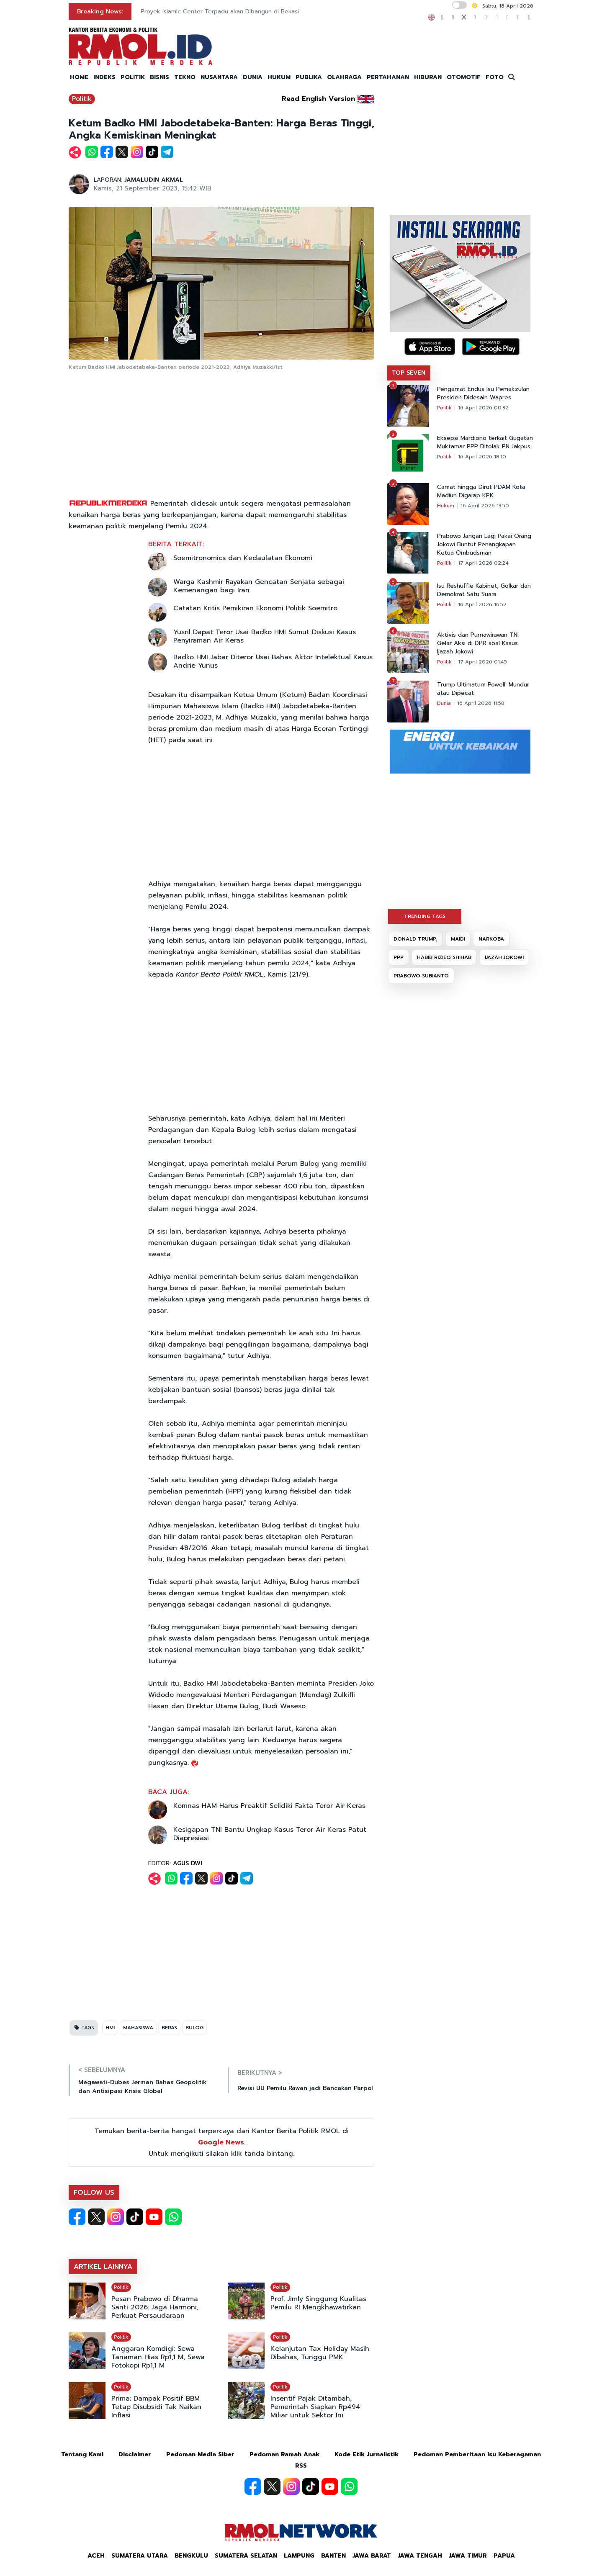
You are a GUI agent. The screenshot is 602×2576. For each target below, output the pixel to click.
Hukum (445, 505)
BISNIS (159, 77)
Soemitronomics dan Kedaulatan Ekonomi (242, 558)
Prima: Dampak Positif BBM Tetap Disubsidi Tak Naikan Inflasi (156, 2406)
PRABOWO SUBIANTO (421, 975)
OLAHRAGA (344, 77)
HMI (110, 2027)
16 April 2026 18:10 (482, 456)
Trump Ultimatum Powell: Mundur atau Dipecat (483, 689)
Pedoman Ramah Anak (284, 2454)
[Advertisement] (221, 435)
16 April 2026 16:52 (482, 604)
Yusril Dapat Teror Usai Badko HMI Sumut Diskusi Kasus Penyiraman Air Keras (264, 636)
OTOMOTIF (464, 77)
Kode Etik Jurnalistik (366, 2454)
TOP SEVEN (408, 372)
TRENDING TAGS (424, 916)
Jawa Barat (371, 2555)
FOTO (495, 77)
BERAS (169, 2027)
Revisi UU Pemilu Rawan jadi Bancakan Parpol (305, 2088)
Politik (82, 99)
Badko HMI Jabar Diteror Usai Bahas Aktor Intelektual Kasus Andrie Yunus (273, 661)
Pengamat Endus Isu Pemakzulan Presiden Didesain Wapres (483, 393)
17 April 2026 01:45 (482, 662)
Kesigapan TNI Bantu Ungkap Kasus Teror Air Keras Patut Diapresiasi (269, 1833)
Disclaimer (134, 2454)
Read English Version (318, 99)
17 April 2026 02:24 (483, 563)
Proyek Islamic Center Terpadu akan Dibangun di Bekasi (220, 11)
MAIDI (458, 939)
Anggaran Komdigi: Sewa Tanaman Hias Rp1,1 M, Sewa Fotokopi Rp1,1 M (158, 2357)
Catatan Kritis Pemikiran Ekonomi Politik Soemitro (255, 608)
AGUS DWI (187, 1863)
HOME (79, 77)
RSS (301, 2465)
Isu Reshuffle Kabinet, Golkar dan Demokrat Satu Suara (484, 590)
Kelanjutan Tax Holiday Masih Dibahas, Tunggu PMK (319, 2353)
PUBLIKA (309, 77)
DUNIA (252, 77)
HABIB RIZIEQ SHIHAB (444, 957)
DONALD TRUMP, (415, 939)
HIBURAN (428, 77)
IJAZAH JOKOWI (504, 957)
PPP (399, 957)
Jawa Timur (468, 2555)
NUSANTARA (219, 77)
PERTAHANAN (388, 77)
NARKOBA (491, 939)
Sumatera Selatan (246, 2555)
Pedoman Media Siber (200, 2454)
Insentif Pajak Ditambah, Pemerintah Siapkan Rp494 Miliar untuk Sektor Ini (315, 2406)
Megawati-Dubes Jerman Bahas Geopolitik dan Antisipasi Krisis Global (142, 2086)
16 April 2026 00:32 (483, 407)
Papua (504, 2555)
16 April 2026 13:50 (485, 505)
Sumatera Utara (139, 2555)
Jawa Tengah (420, 2555)
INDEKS (104, 77)
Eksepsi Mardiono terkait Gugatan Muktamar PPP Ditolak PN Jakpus (485, 442)
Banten (333, 2555)
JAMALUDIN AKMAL (153, 179)
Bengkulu (191, 2555)
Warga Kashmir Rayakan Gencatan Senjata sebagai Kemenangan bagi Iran (258, 586)
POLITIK (133, 77)
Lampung (299, 2555)
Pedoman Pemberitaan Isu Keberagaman (477, 2454)
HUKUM (279, 77)
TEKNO (185, 77)
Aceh (96, 2555)
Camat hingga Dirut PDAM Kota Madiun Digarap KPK (481, 491)
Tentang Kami (82, 2454)
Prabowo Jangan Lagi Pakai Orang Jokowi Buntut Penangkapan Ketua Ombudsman (484, 544)
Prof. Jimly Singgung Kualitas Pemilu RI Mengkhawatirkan (318, 2303)
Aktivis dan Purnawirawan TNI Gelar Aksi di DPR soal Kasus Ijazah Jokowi (478, 643)
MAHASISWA (138, 2027)
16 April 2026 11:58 (480, 703)
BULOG (194, 2027)
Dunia (444, 703)
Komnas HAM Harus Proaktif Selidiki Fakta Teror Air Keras (269, 1806)
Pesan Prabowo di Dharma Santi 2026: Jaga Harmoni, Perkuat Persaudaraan (154, 2307)
